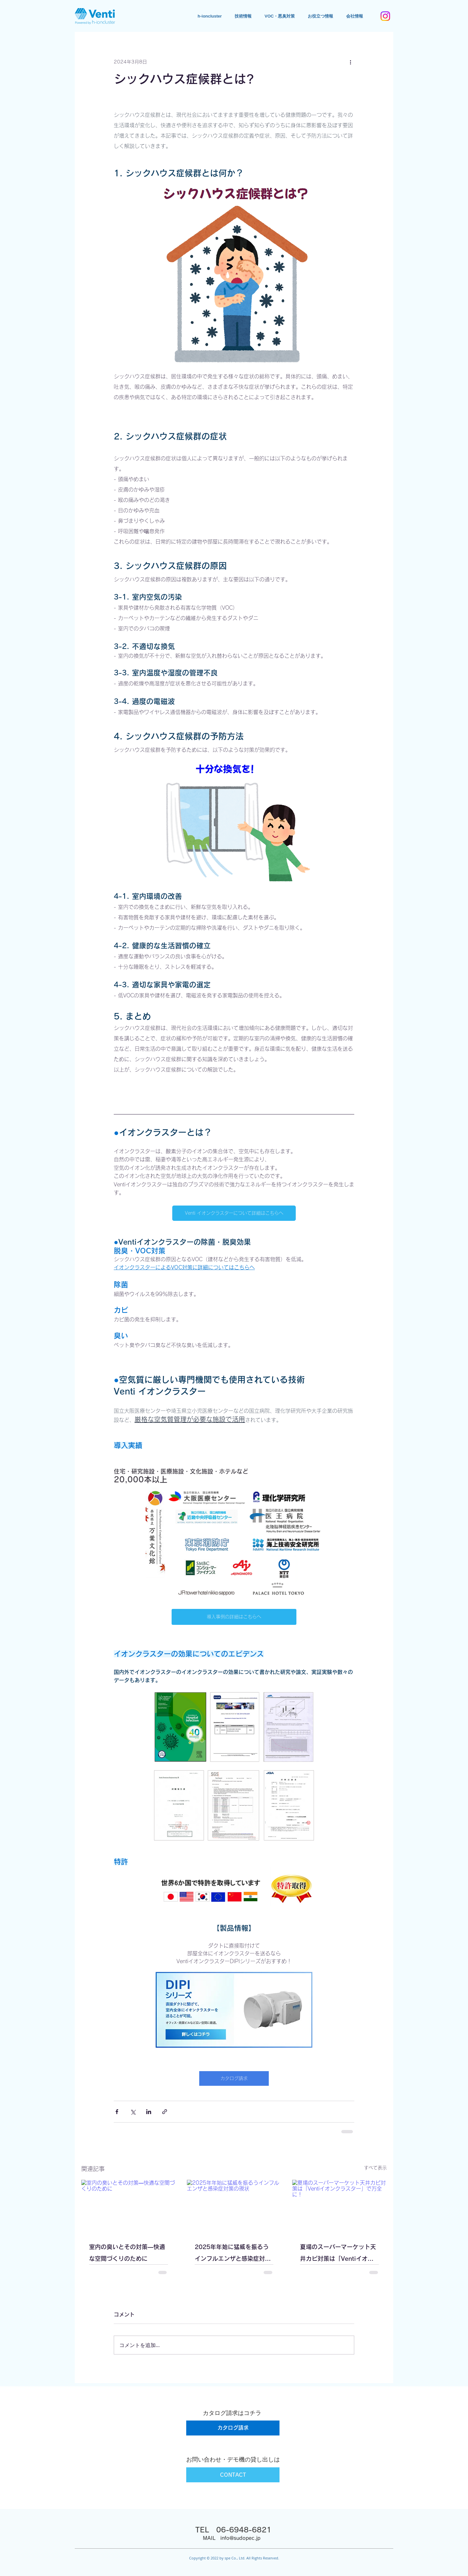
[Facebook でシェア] (117, 2112)
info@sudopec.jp (240, 2538)
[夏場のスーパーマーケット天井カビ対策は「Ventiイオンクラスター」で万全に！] (339, 2206)
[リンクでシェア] (165, 2112)
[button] (320, 16)
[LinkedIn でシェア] (149, 2112)
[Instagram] (385, 16)
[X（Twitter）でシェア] (133, 2112)
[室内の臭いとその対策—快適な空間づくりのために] (128, 2206)
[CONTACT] (233, 2474)
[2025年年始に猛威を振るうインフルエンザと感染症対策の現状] (234, 2206)
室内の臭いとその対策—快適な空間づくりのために (127, 2252)
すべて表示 (375, 2167)
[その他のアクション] (350, 62)
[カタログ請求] (233, 2428)
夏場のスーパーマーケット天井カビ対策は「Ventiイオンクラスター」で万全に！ (338, 2254)
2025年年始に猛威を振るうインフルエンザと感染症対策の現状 (233, 2254)
